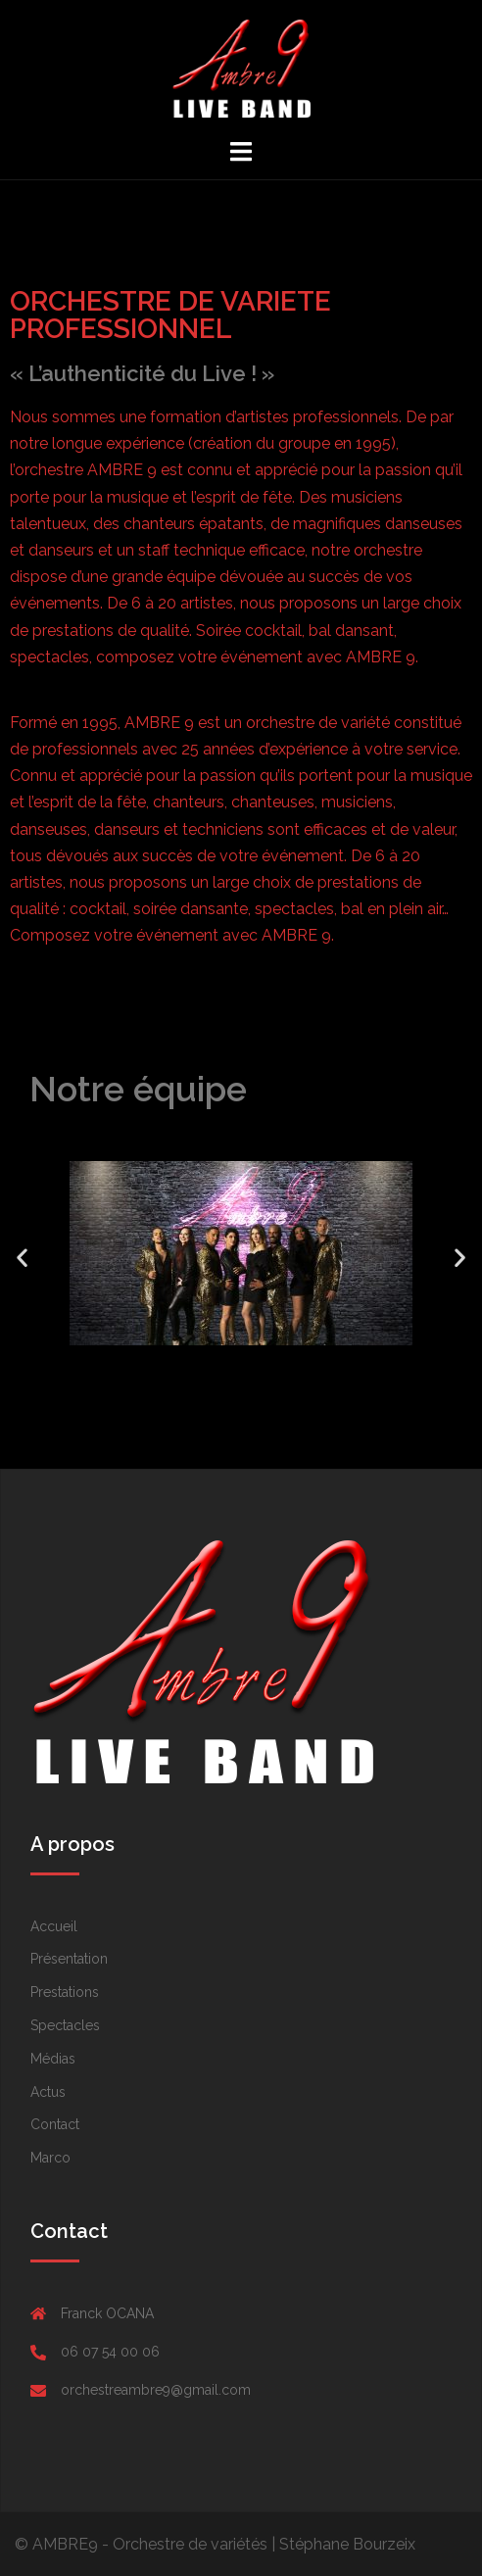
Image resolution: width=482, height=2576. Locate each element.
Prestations (64, 1992)
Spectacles (65, 2025)
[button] (223, 1367)
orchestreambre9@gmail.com (156, 2390)
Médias (52, 2058)
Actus (48, 2092)
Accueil (53, 1926)
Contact (54, 2124)
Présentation (69, 1959)
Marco (50, 2157)
